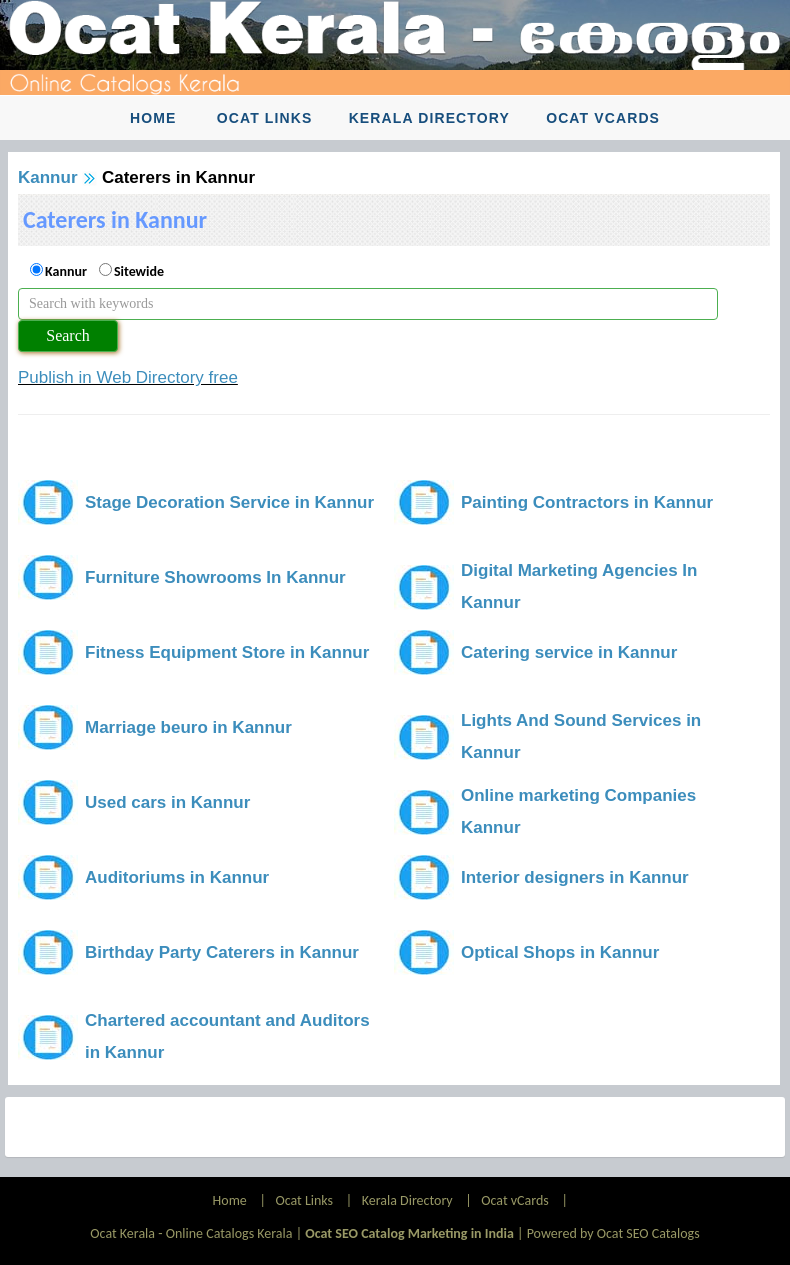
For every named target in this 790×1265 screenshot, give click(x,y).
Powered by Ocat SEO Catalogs (613, 1233)
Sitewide (139, 271)
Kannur (48, 177)
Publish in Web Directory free (128, 377)
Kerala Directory (429, 118)
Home (153, 118)
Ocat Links (265, 118)
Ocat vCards (603, 118)
